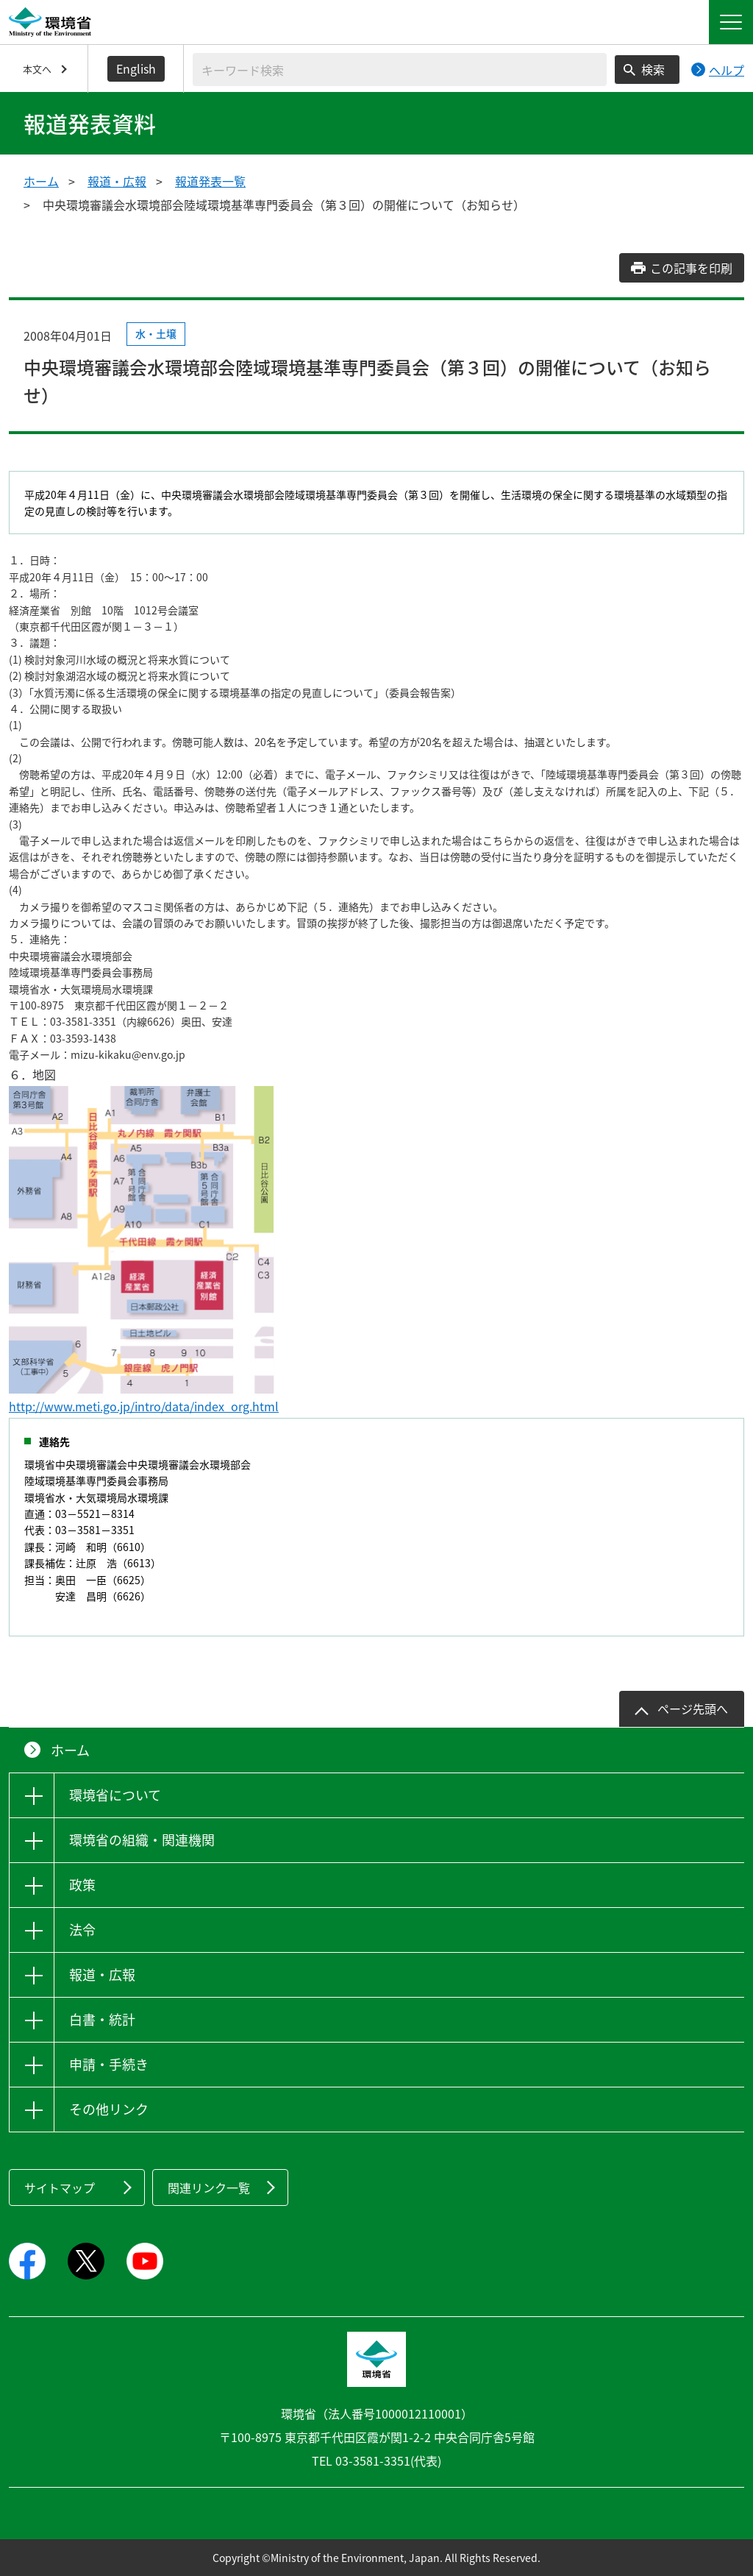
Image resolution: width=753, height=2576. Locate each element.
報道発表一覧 (210, 181)
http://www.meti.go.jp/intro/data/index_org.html (144, 1406)
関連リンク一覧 (209, 2187)
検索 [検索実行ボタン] (653, 69)
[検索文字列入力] (400, 69)
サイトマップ (59, 2187)
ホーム (41, 181)
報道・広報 (117, 181)
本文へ (37, 69)
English (136, 68)
